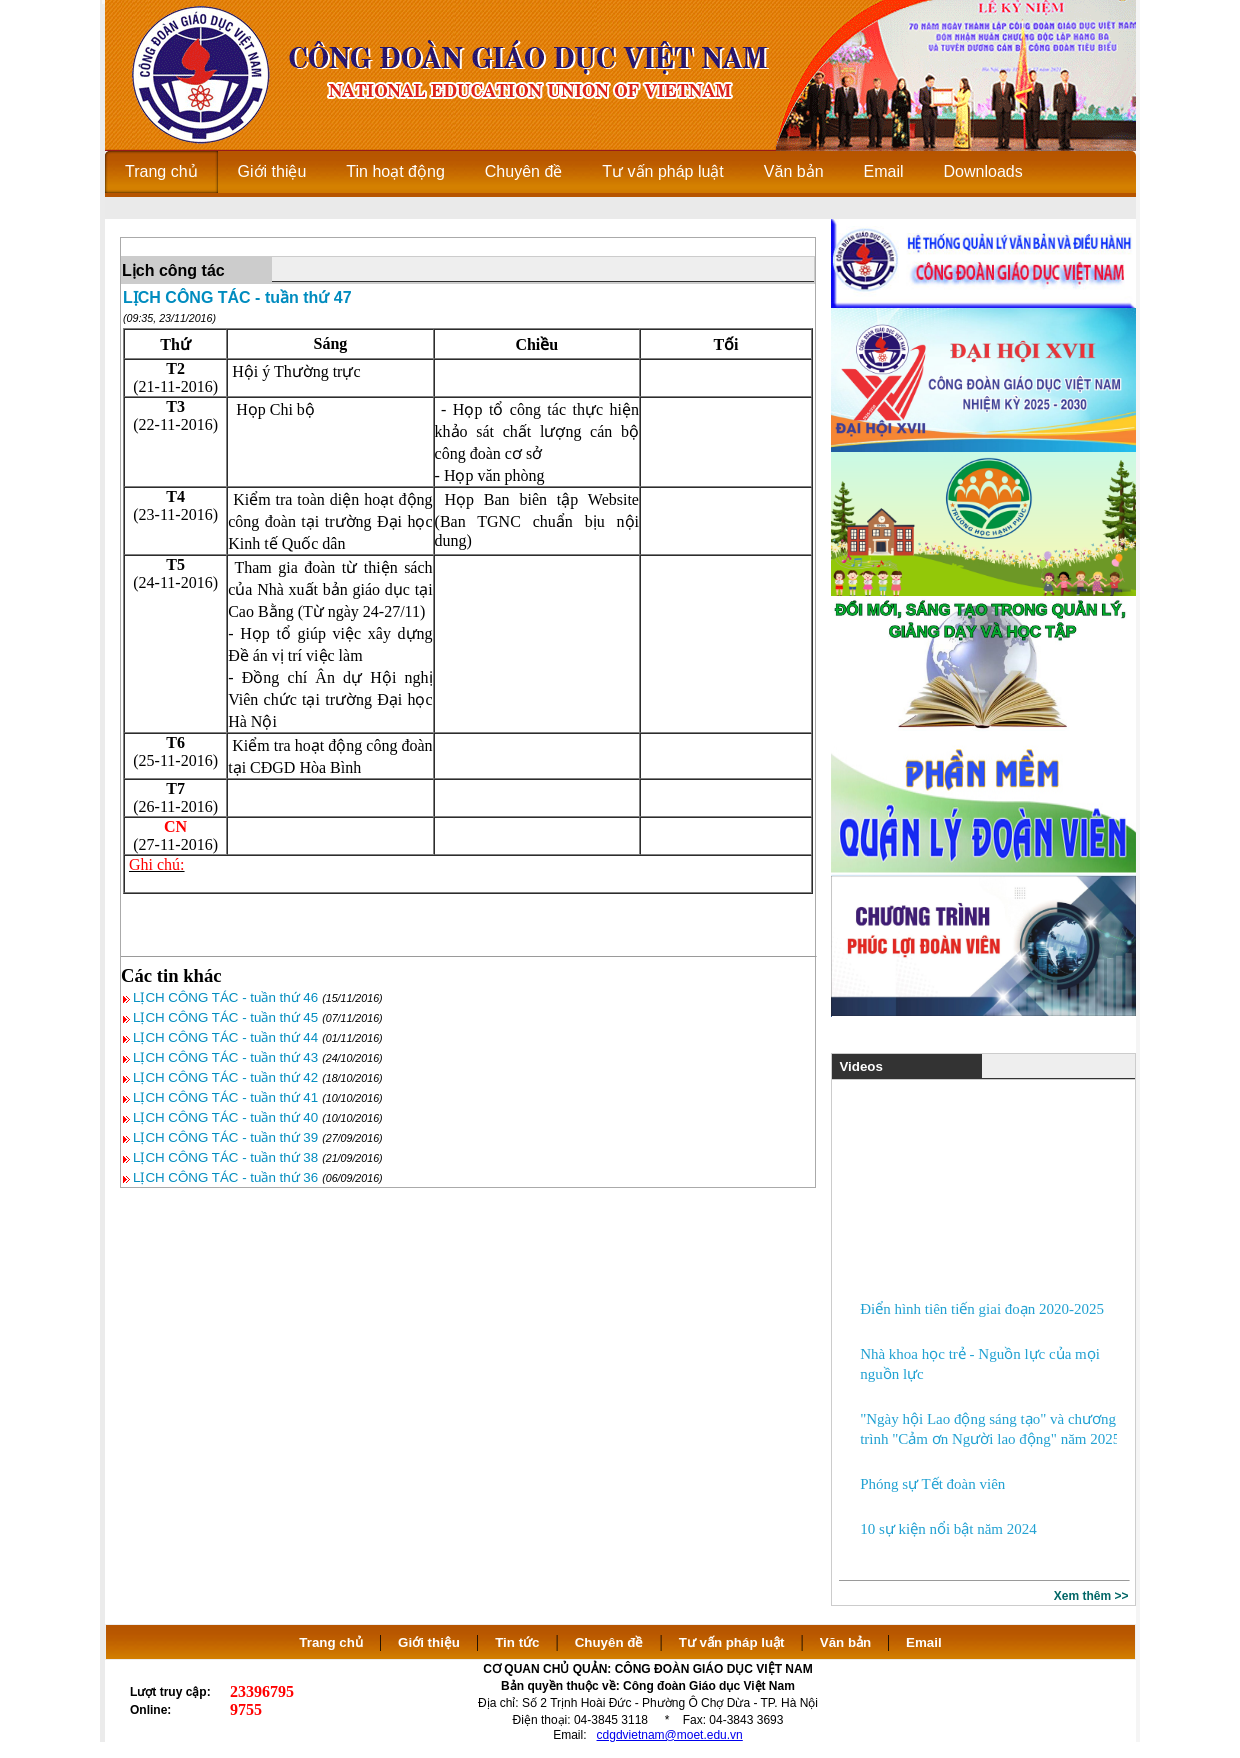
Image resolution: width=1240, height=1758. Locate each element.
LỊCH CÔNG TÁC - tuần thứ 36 (225, 1177)
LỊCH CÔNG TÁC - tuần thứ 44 (225, 1037)
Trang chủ (331, 1642)
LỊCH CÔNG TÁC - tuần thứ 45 (225, 1017)
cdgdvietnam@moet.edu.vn (670, 1735)
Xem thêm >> (1091, 1596)
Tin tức (517, 1642)
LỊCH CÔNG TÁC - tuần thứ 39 (225, 1137)
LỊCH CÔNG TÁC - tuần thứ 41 (225, 1097)
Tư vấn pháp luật (732, 1642)
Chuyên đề (609, 1642)
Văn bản (847, 1642)
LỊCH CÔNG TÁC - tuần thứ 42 (225, 1077)
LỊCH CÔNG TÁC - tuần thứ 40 (225, 1117)
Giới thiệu (429, 1642)
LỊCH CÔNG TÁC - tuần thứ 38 (225, 1157)
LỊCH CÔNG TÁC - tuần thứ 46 (225, 997)
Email (924, 1642)
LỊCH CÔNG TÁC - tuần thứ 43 (225, 1057)
